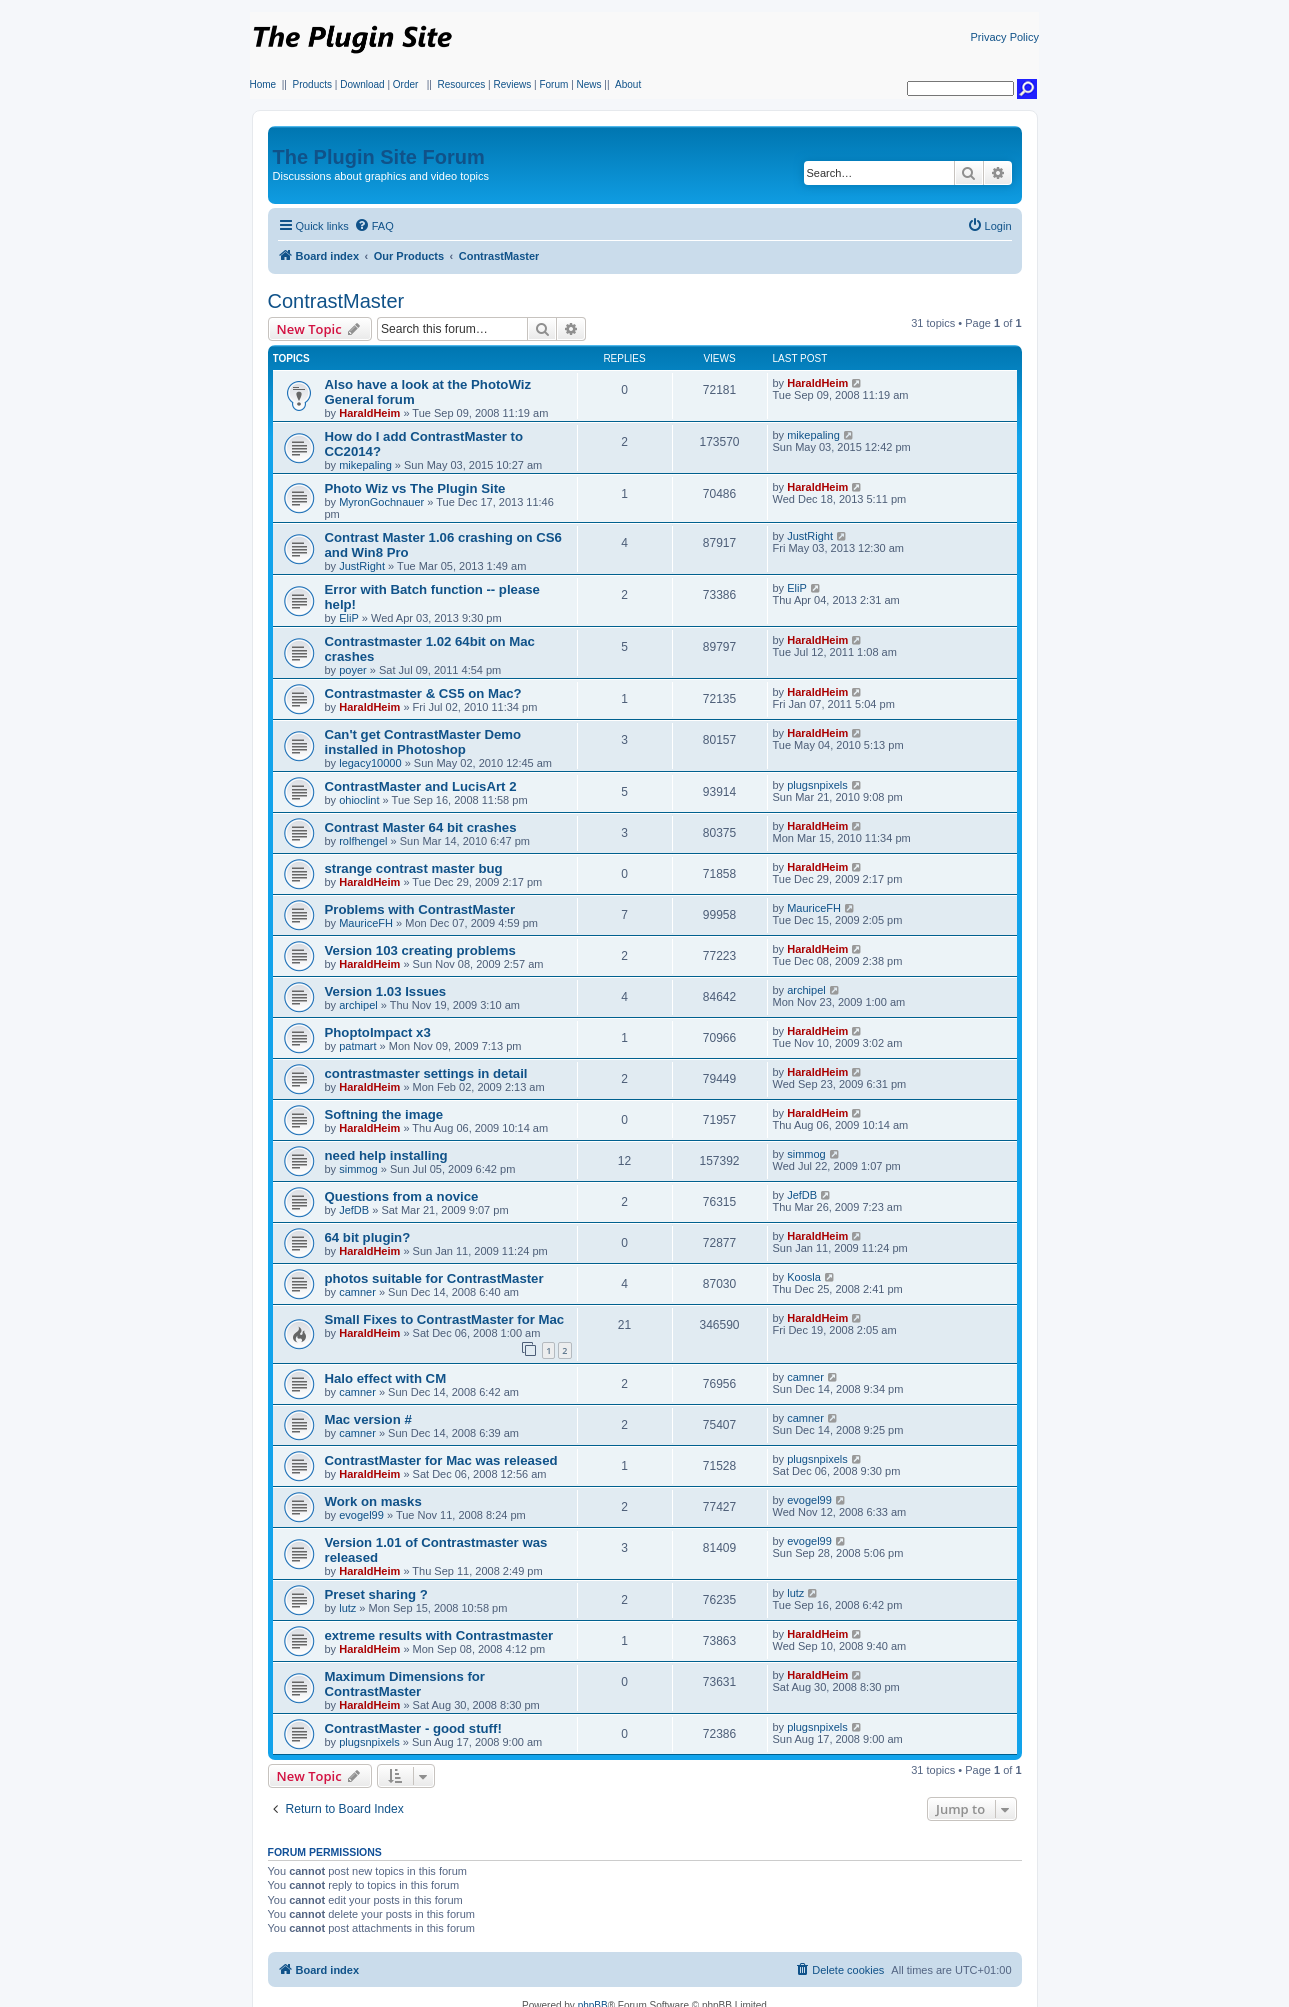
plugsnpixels (817, 785)
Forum (553, 84)
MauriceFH (366, 923)
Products (312, 84)
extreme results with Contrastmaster (439, 1635)
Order (406, 84)
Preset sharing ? (376, 1594)
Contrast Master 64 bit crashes (421, 827)
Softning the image (384, 1114)
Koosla (804, 1277)
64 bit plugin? (368, 1237)
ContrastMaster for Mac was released (441, 1460)
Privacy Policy (1005, 37)
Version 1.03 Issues (386, 991)
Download (362, 84)
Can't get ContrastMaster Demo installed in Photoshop (423, 742)
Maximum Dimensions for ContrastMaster (405, 1684)
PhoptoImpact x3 (378, 1032)
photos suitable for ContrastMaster (434, 1278)
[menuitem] (374, 226)
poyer (353, 670)
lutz (347, 1608)
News (589, 84)
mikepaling (365, 465)
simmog (358, 1169)
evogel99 (361, 1515)
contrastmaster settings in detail (426, 1073)
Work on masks (373, 1501)
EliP (349, 618)
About (628, 84)
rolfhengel (363, 841)
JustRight (362, 566)
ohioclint (359, 800)
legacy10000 (370, 763)
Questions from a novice (402, 1196)
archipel (358, 1005)
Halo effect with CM (386, 1378)
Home (263, 84)
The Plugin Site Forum (379, 157)
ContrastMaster (336, 301)
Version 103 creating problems (420, 950)
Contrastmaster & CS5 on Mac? (423, 693)
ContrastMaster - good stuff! (413, 1728)
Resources (461, 84)
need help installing (386, 1155)
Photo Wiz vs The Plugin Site (415, 488)
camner (357, 1292)
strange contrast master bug (414, 868)
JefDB (354, 1210)
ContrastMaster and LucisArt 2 (421, 786)
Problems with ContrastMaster (420, 909)
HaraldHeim (369, 413)
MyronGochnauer (381, 502)
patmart (357, 1046)
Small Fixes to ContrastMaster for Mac (445, 1319)
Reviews (512, 84)
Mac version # (368, 1419)
